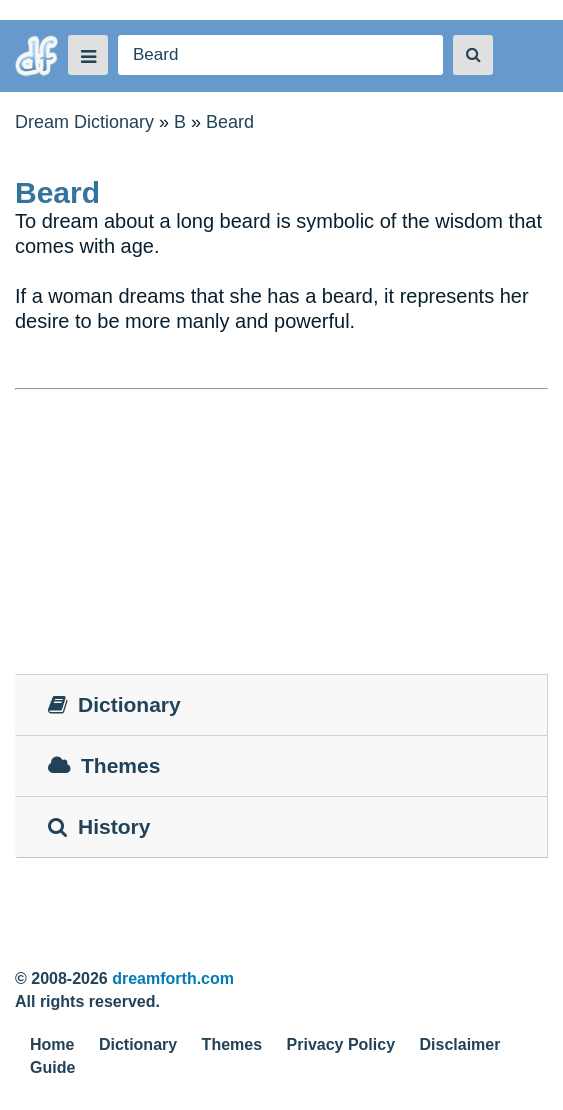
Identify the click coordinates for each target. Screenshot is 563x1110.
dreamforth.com (173, 978)
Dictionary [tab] (114, 704)
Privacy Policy (341, 1044)
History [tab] (99, 826)
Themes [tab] (104, 765)
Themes (232, 1044)
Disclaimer (460, 1044)
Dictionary (138, 1044)
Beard (230, 122)
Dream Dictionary (84, 122)
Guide (52, 1067)
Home (52, 1044)
